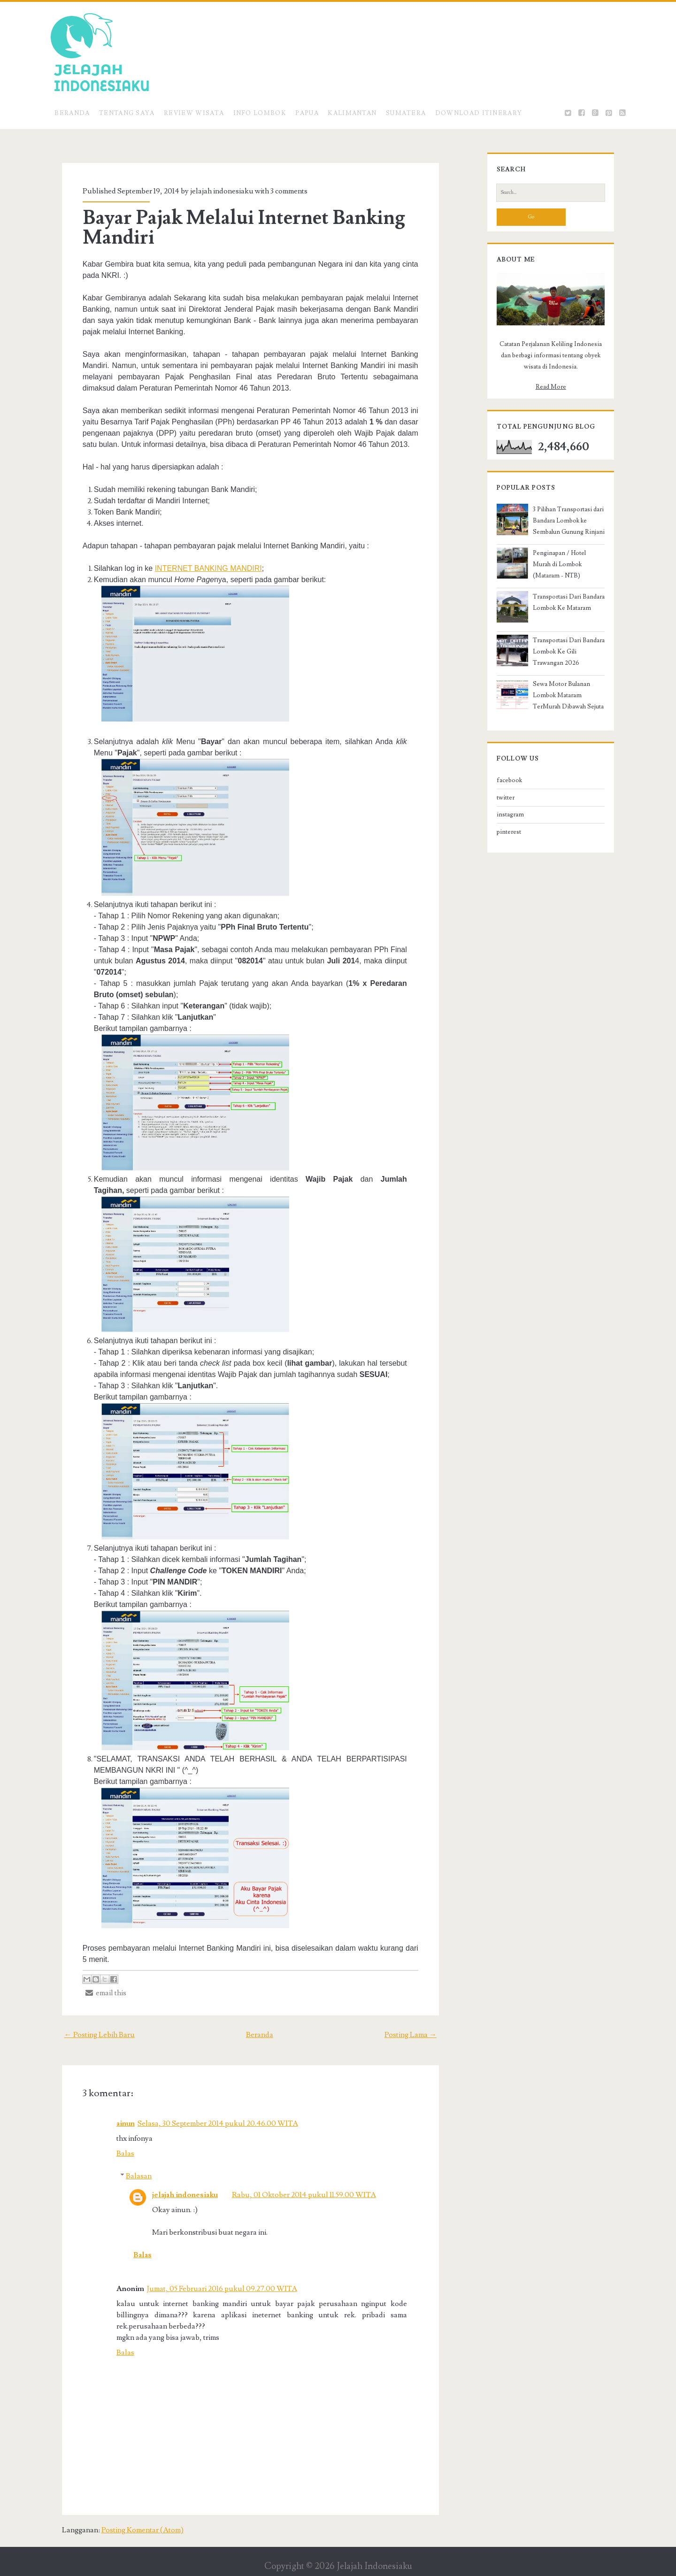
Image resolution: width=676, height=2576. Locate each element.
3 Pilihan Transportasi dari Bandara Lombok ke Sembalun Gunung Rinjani (564, 541)
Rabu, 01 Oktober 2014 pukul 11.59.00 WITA (294, 2183)
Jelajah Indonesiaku (374, 2544)
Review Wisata (194, 113)
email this (95, 1981)
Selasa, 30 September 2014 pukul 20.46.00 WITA (207, 2112)
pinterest (499, 852)
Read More (551, 407)
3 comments (278, 191)
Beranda (72, 113)
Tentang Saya (127, 113)
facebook (499, 800)
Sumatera (406, 113)
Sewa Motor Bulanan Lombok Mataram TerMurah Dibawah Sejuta (564, 715)
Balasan (128, 2164)
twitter (496, 818)
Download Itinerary (478, 113)
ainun (115, 2112)
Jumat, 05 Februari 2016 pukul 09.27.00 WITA (212, 2277)
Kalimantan (352, 113)
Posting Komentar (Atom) (131, 2507)
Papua (307, 113)
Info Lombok (259, 113)
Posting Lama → (422, 2023)
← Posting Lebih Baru (88, 2023)
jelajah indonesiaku (174, 2183)
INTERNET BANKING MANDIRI (197, 568)
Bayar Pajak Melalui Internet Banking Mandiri (233, 227)
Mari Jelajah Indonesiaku (347, 2567)
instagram (500, 835)
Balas (115, 2142)
